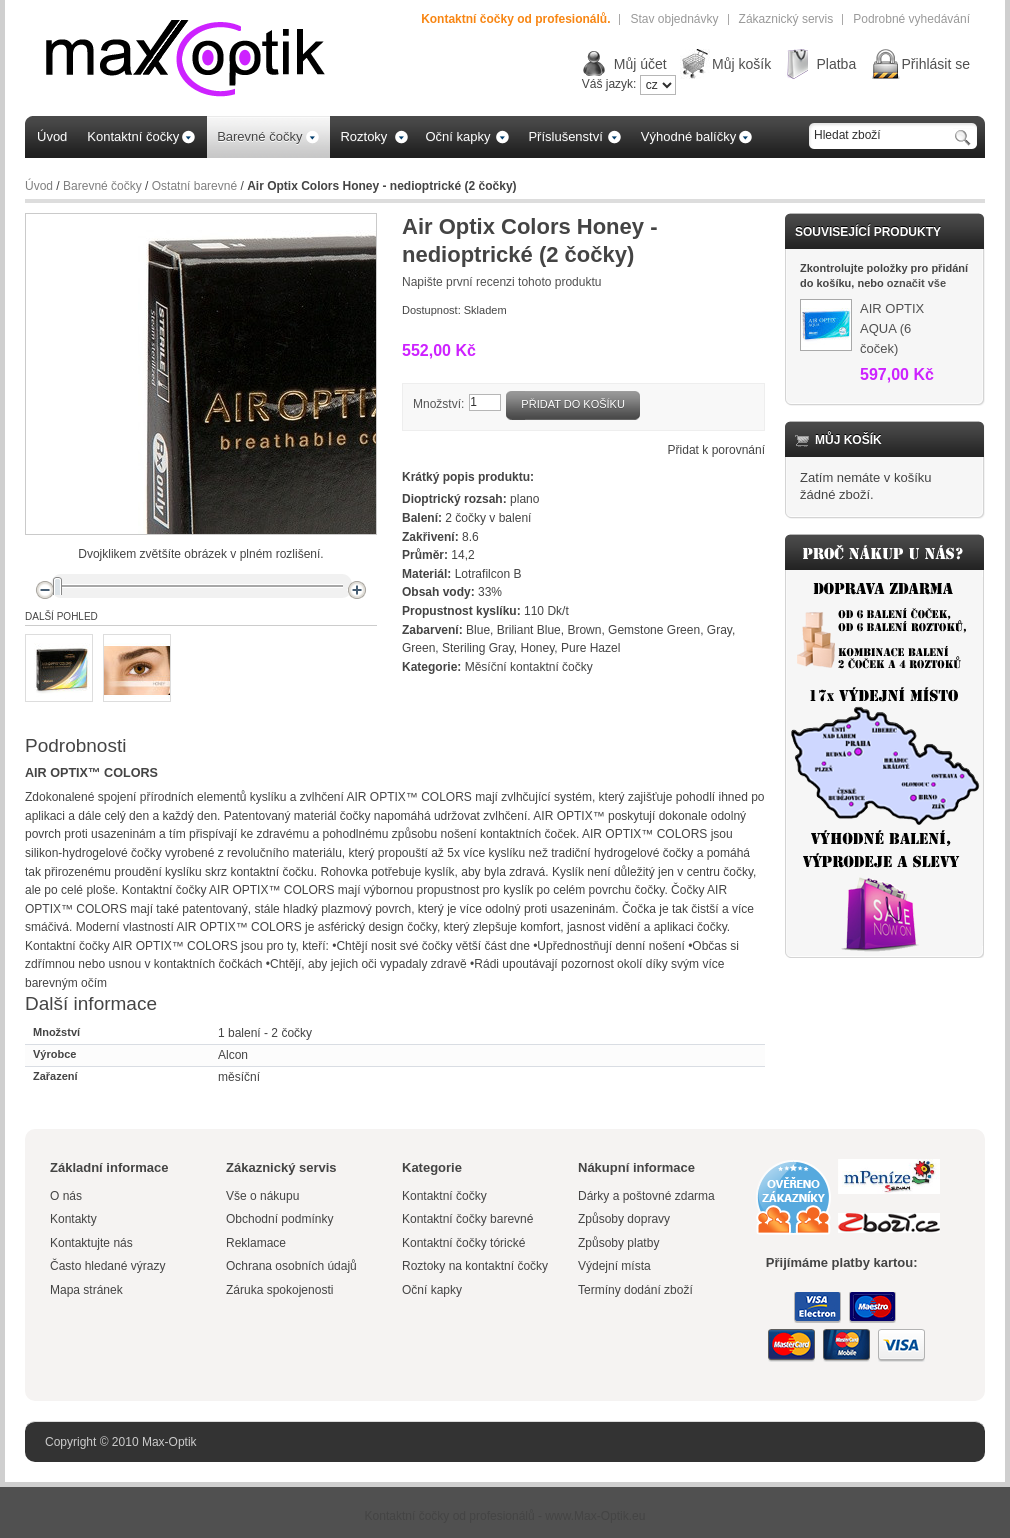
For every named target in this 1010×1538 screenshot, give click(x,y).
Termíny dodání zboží (635, 1290)
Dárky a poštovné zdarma (646, 1196)
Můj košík (741, 64)
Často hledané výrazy (107, 1266)
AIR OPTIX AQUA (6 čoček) (892, 328)
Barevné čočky (102, 186)
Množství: (438, 404)
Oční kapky (432, 1290)
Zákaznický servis (786, 19)
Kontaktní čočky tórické (463, 1243)
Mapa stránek (86, 1290)
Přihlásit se (936, 64)
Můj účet (640, 64)
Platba (836, 64)
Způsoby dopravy (624, 1219)
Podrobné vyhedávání (911, 19)
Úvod (39, 186)
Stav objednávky (674, 19)
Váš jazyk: (609, 84)
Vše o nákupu (262, 1196)
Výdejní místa (614, 1266)
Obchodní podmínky (279, 1219)
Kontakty (73, 1219)
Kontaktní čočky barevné (467, 1219)
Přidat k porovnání (716, 450)
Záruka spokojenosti (279, 1290)
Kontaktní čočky (446, 1196)
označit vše (916, 283)
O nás (66, 1196)
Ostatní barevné (194, 186)
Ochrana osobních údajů (291, 1266)
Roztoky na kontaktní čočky (475, 1266)
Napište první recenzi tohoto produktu (501, 282)
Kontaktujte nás (91, 1243)
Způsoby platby (618, 1243)
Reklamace (256, 1243)
